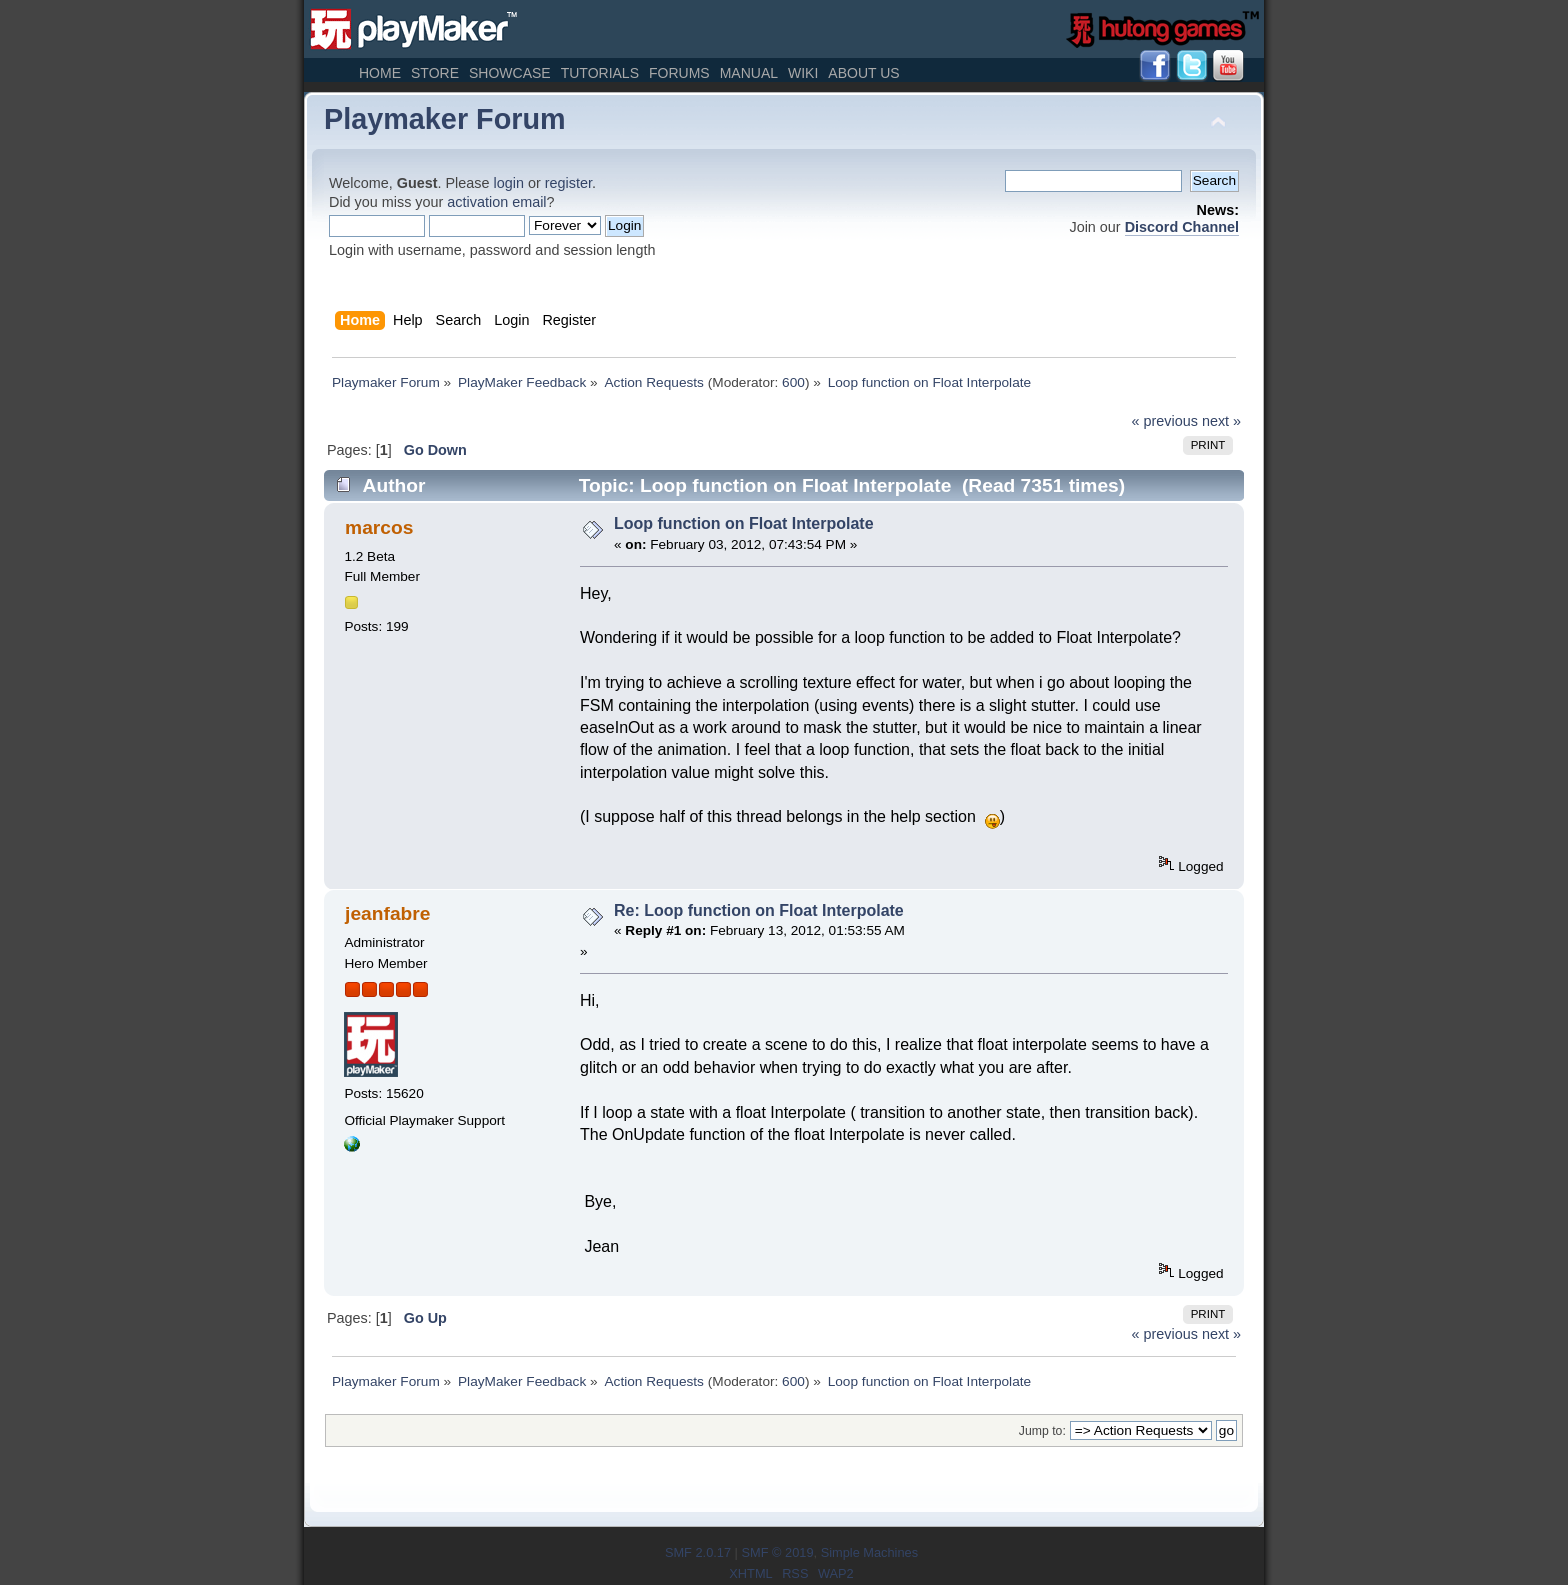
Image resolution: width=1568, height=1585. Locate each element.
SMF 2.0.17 (698, 1552)
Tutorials (600, 73)
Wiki (803, 73)
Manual (749, 73)
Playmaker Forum (445, 119)
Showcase (510, 73)
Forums (679, 73)
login (509, 183)
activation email (496, 202)
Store (435, 73)
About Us (863, 73)
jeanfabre (387, 913)
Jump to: (1042, 1431)
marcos (379, 527)
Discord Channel (1182, 227)
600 (793, 382)
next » (1221, 421)
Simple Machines (869, 1552)
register (568, 183)
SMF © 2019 (777, 1552)
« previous (1165, 421)
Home (380, 73)
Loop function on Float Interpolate (744, 523)
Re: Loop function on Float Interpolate (759, 910)
